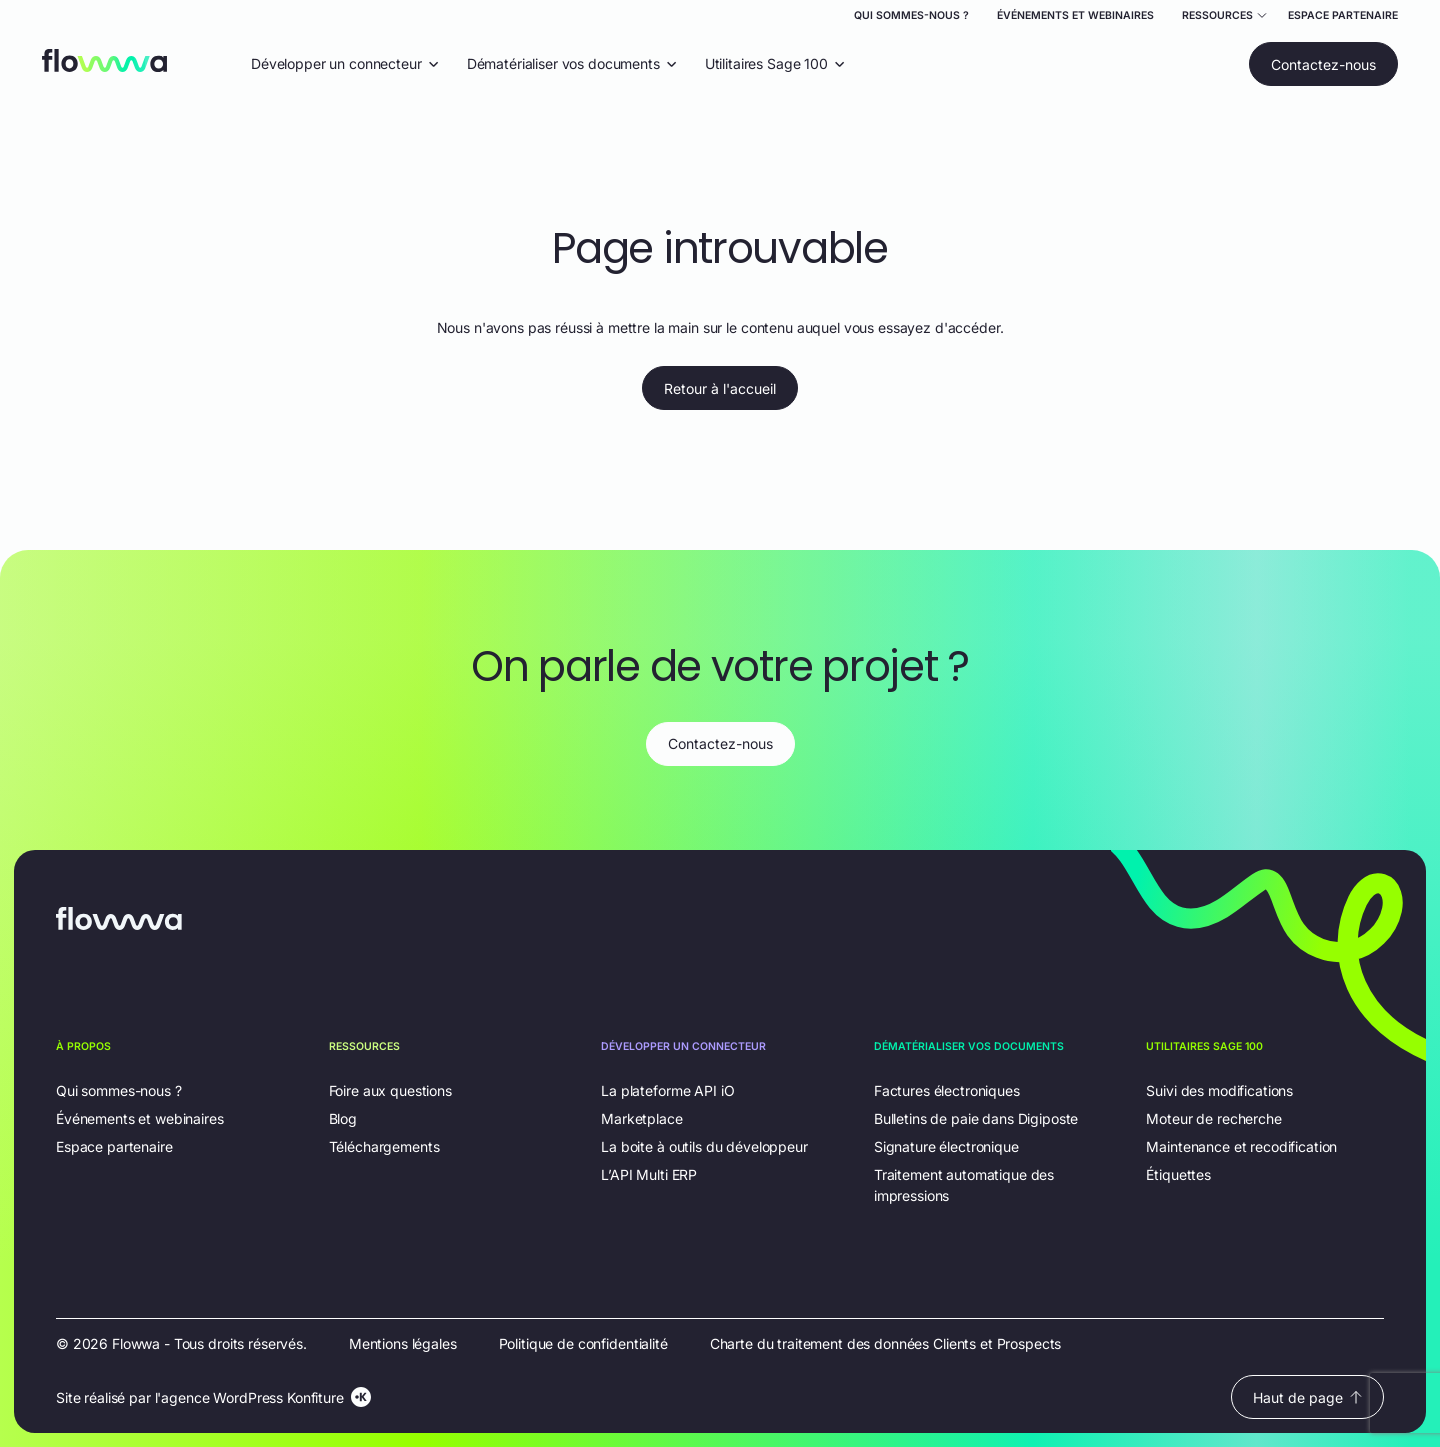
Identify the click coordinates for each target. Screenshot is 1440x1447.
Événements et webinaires (1075, 15)
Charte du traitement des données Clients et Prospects (886, 1343)
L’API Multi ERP (649, 1174)
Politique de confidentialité (583, 1343)
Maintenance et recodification (1241, 1146)
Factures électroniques (947, 1090)
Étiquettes (1178, 1174)
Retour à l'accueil (720, 388)
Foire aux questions (390, 1090)
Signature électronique (946, 1146)
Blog (343, 1118)
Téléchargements (384, 1146)
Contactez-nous (1323, 64)
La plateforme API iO (667, 1090)
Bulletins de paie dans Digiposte (976, 1118)
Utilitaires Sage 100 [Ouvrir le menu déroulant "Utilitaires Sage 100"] (775, 63)
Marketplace (641, 1118)
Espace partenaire (1343, 15)
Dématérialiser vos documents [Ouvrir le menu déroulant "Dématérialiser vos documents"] (572, 63)
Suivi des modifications (1219, 1090)
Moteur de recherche (1213, 1118)
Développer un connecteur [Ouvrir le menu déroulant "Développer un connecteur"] (345, 63)
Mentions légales (403, 1343)
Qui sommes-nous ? (911, 15)
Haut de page (1307, 1397)
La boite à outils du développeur (704, 1146)
